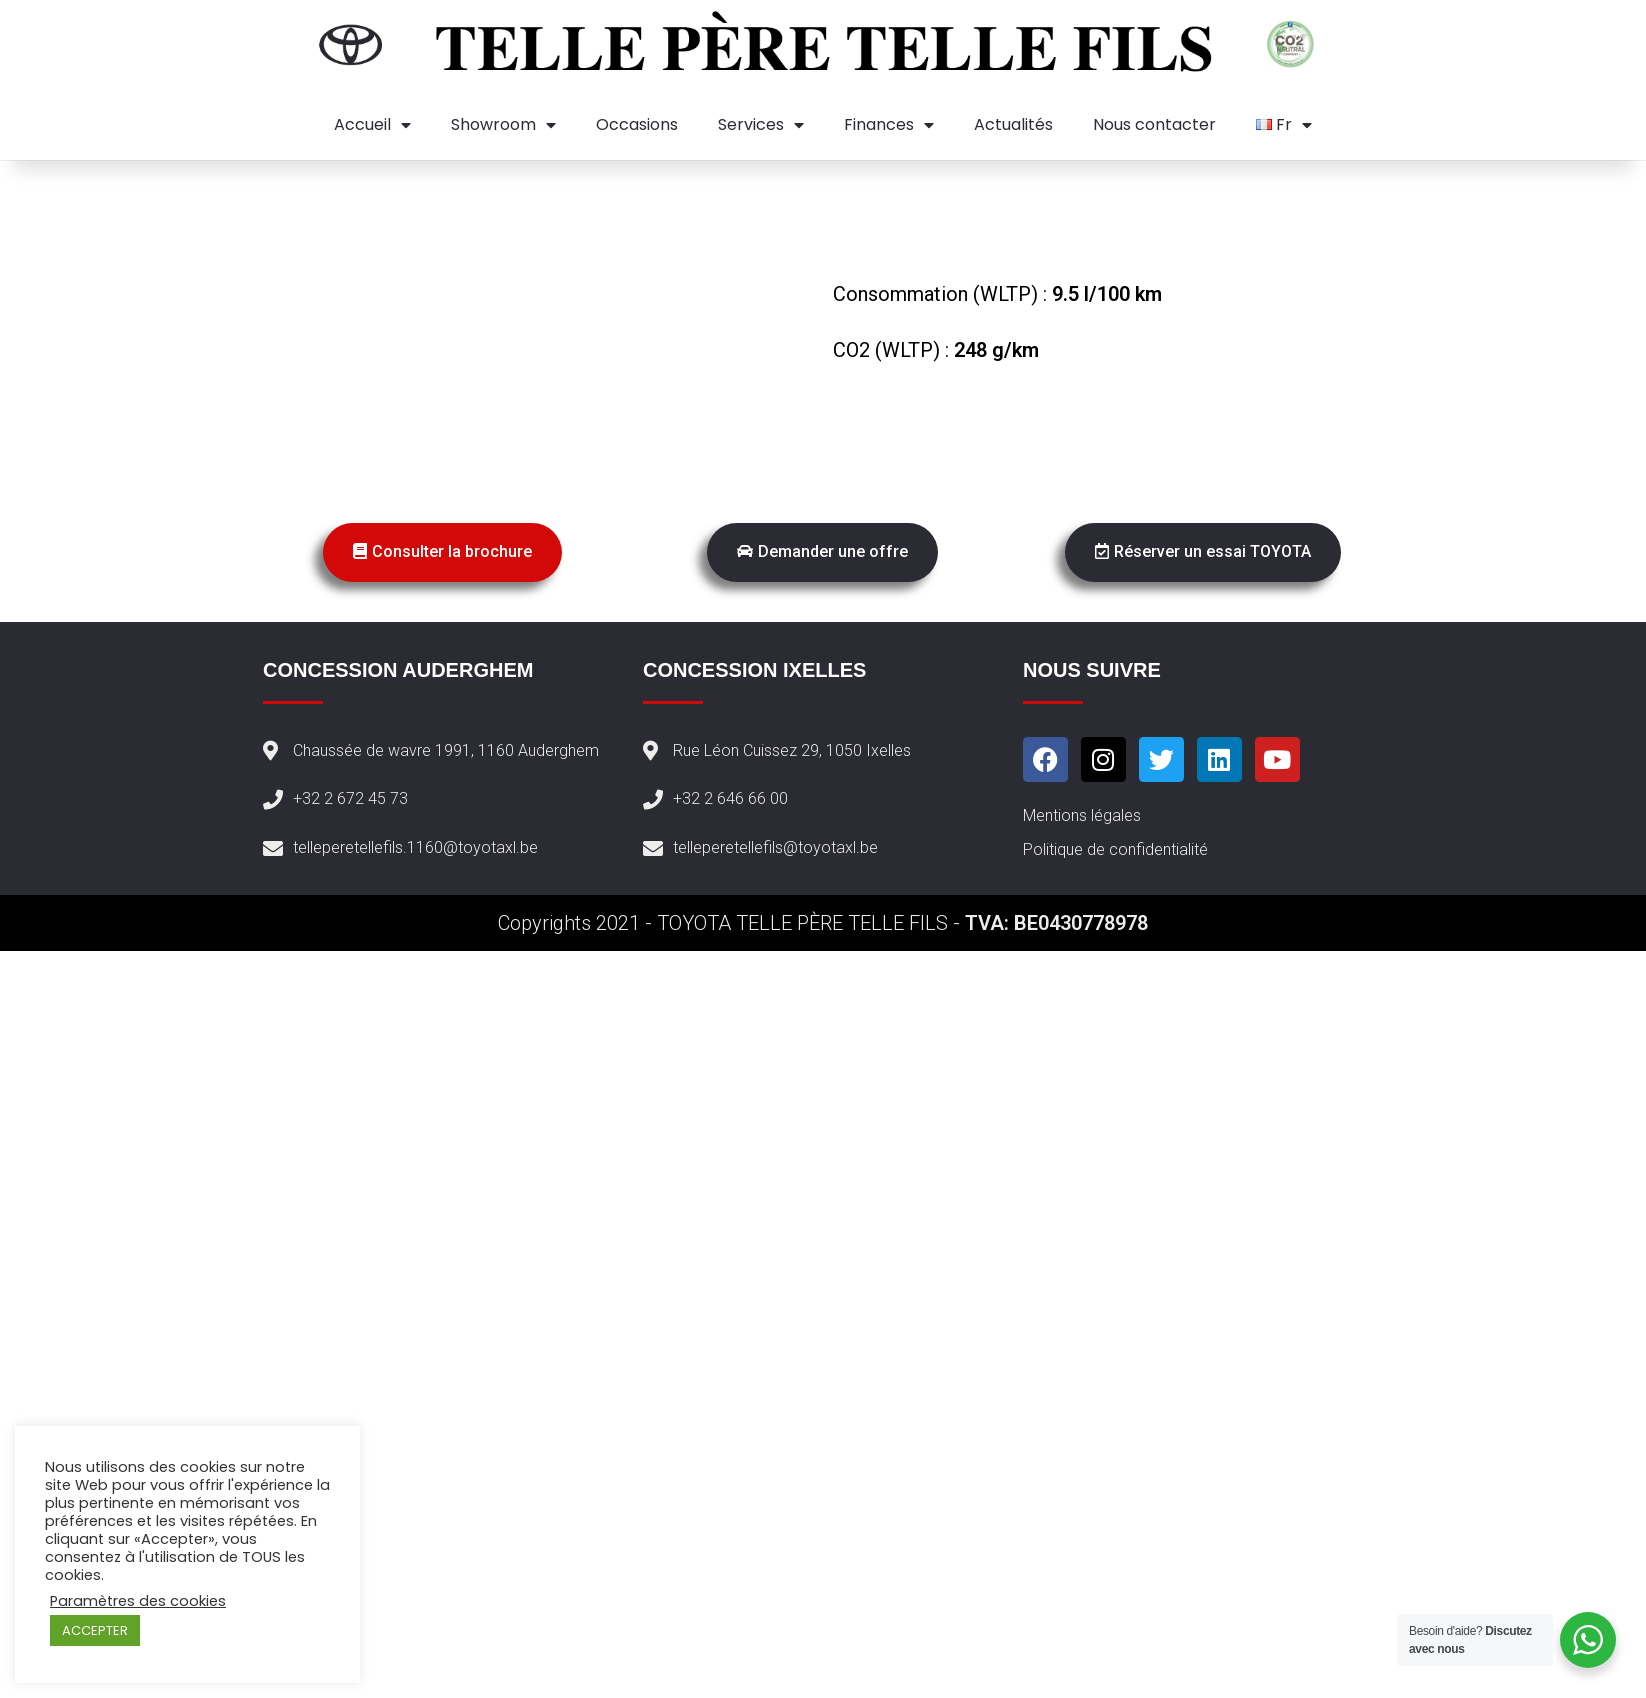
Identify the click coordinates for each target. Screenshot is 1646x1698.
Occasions (637, 124)
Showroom (503, 125)
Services (761, 125)
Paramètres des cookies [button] (138, 1601)
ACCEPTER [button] (95, 1630)
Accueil (372, 125)
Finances (889, 125)
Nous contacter (1154, 124)
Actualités (1013, 124)
